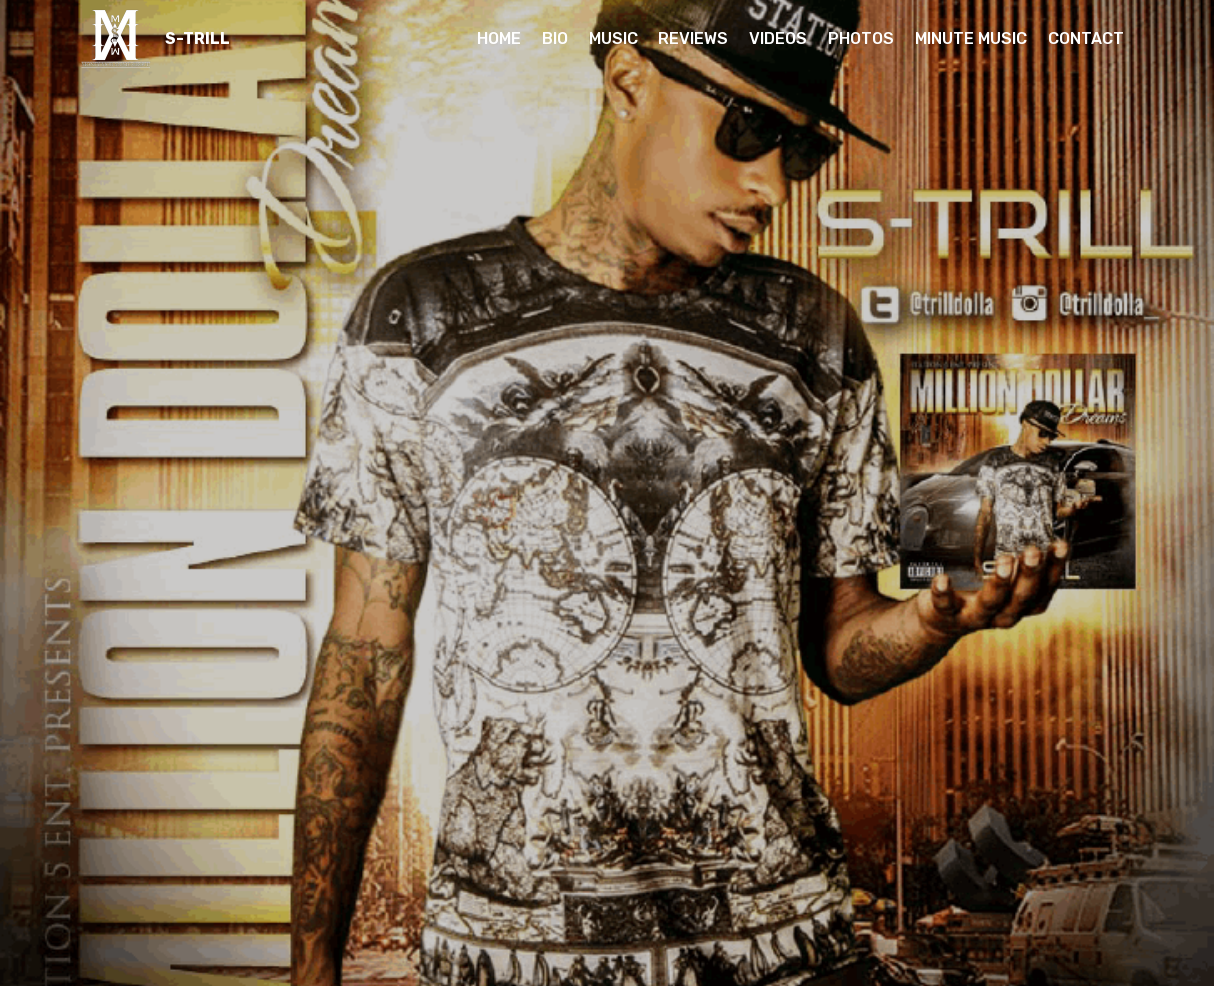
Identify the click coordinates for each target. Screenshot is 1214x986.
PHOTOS (861, 38)
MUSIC (613, 38)
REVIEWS (693, 38)
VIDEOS (778, 38)
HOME (499, 38)
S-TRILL (197, 38)
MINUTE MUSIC (971, 38)
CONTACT (1086, 38)
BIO (555, 38)
